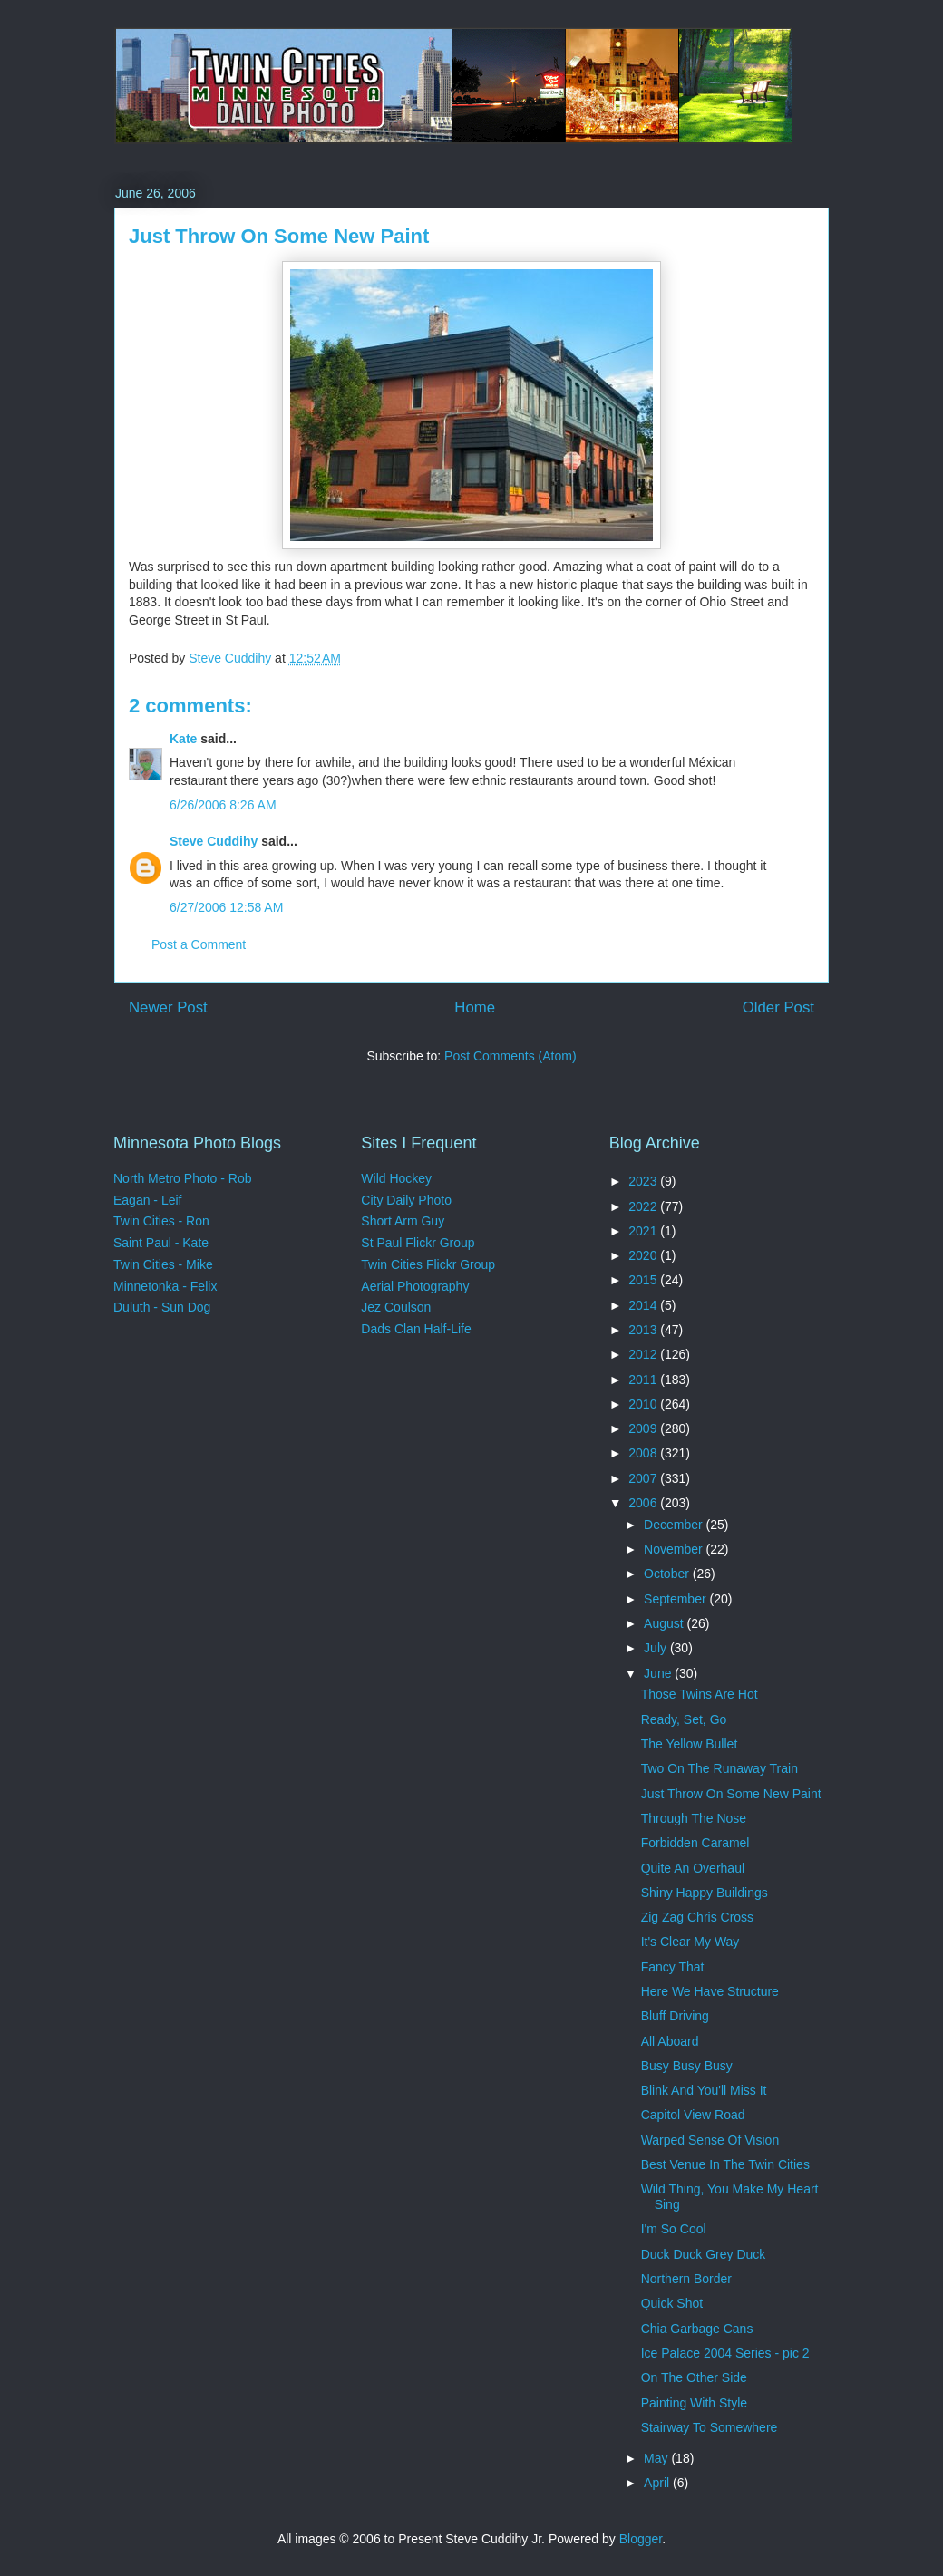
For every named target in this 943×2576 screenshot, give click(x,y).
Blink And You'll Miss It (704, 2090)
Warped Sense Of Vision (710, 2140)
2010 (644, 1404)
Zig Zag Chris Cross (697, 1917)
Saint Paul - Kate (161, 1242)
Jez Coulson (396, 1307)
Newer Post (168, 1007)
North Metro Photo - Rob (182, 1178)
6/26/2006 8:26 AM (223, 805)
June (659, 1673)
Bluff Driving (675, 2016)
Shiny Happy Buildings (704, 1892)
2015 (644, 1280)
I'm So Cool (673, 2229)
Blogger (640, 2539)
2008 (644, 1453)
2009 (644, 1428)
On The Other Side (694, 2377)
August (665, 1623)
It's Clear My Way (690, 1941)
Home (474, 1007)
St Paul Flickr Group (417, 1242)
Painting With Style (694, 2403)
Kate (183, 738)
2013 (644, 1329)
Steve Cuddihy (214, 841)
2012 (644, 1354)
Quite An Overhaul (692, 1868)
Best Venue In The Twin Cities (725, 2164)
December (674, 1524)
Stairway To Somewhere (709, 2427)
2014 (644, 1305)
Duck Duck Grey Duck (703, 2254)
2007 (644, 1478)
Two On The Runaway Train (719, 1768)
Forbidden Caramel (695, 1842)
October (668, 1573)
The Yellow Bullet (689, 1744)
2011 (644, 1379)
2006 (644, 1503)
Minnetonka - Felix (165, 1286)
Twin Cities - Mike (163, 1264)
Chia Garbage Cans (697, 2328)
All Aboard (670, 2041)
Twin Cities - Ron (161, 1221)
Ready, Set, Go (684, 1719)
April (658, 2482)
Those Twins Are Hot (699, 1694)
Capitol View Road (693, 2114)
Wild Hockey (396, 1178)
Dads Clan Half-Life (416, 1329)
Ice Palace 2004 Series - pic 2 (725, 2353)
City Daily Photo (406, 1200)
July (657, 1648)
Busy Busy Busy (687, 2065)
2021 (644, 1231)
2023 (644, 1181)
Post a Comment (198, 944)
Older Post (778, 1007)
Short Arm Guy (402, 1221)
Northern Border (686, 2278)
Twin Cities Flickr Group (428, 1264)
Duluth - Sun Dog (161, 1307)
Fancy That (673, 1967)
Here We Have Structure (710, 1991)
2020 (644, 1255)
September (676, 1599)
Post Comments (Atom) (510, 1056)
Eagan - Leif (147, 1200)
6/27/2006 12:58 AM (226, 907)
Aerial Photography (415, 1286)
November (674, 1549)
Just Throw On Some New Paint (731, 1794)
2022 (644, 1206)
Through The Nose (693, 1818)
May (657, 2458)
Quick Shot (672, 2303)
